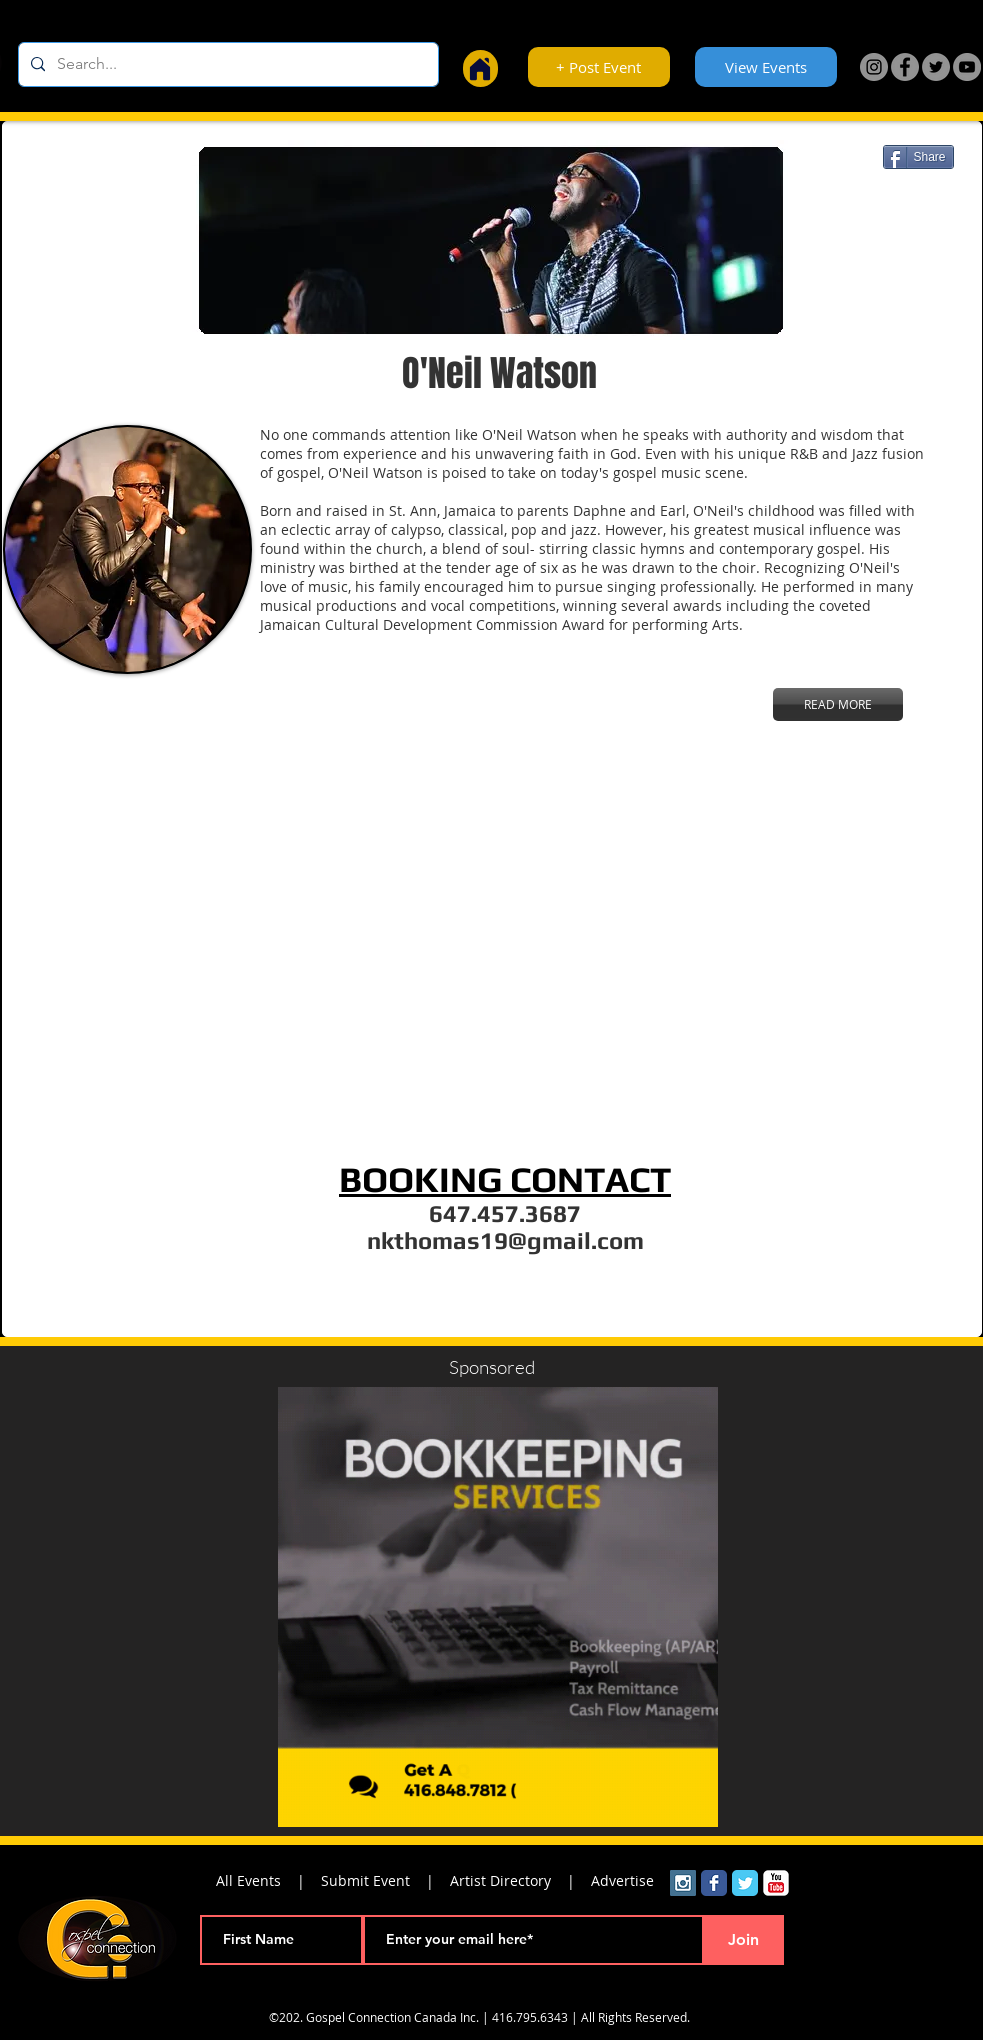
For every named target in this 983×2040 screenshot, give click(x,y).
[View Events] (766, 67)
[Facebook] (905, 67)
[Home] (480, 68)
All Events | (268, 1880)
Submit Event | (385, 1880)
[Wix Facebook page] (714, 1883)
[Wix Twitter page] (745, 1883)
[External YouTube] (496, 950)
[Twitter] (936, 67)
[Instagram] (874, 67)
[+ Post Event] (599, 67)
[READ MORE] (838, 704)
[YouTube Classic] (776, 1883)
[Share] (918, 157)
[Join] (744, 1940)
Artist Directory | (520, 1880)
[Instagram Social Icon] (683, 1883)
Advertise (622, 1880)
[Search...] (226, 64)
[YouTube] (967, 67)
